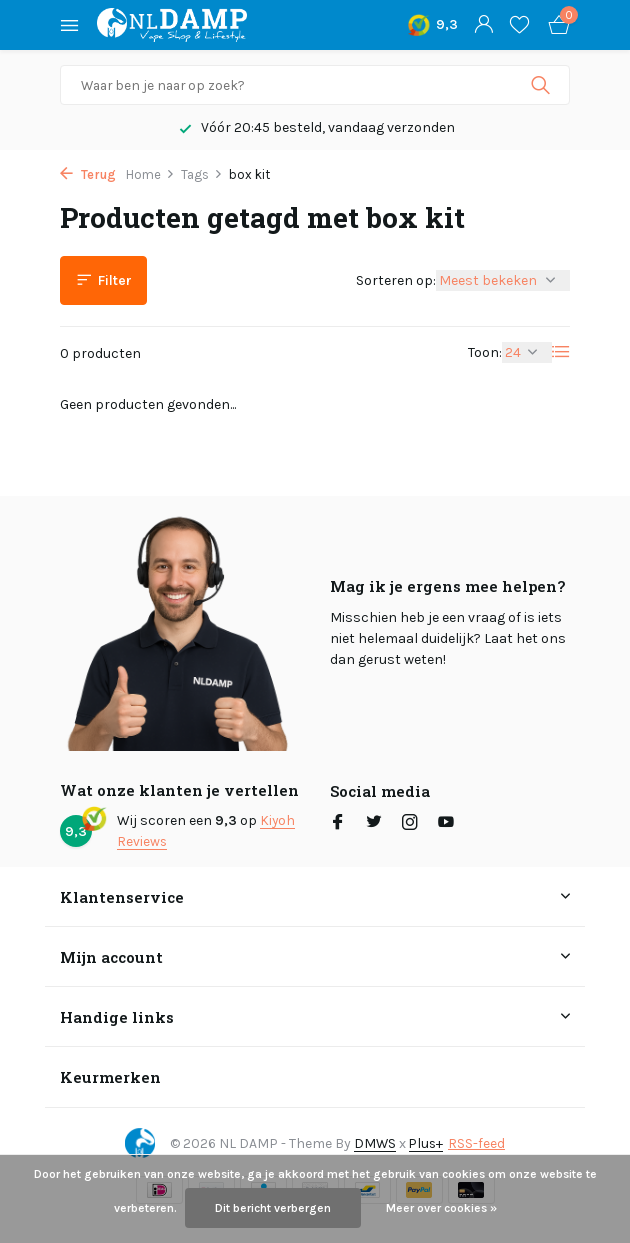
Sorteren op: (396, 280)
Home (150, 174)
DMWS (374, 1142)
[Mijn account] (483, 25)
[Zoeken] (315, 85)
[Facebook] (338, 824)
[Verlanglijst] (519, 25)
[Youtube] (446, 824)
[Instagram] (410, 824)
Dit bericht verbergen (273, 1208)
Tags (202, 174)
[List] (561, 352)
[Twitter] (374, 824)
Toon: (485, 352)
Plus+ (427, 1142)
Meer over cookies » (441, 1208)
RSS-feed (478, 1142)
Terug (88, 174)
